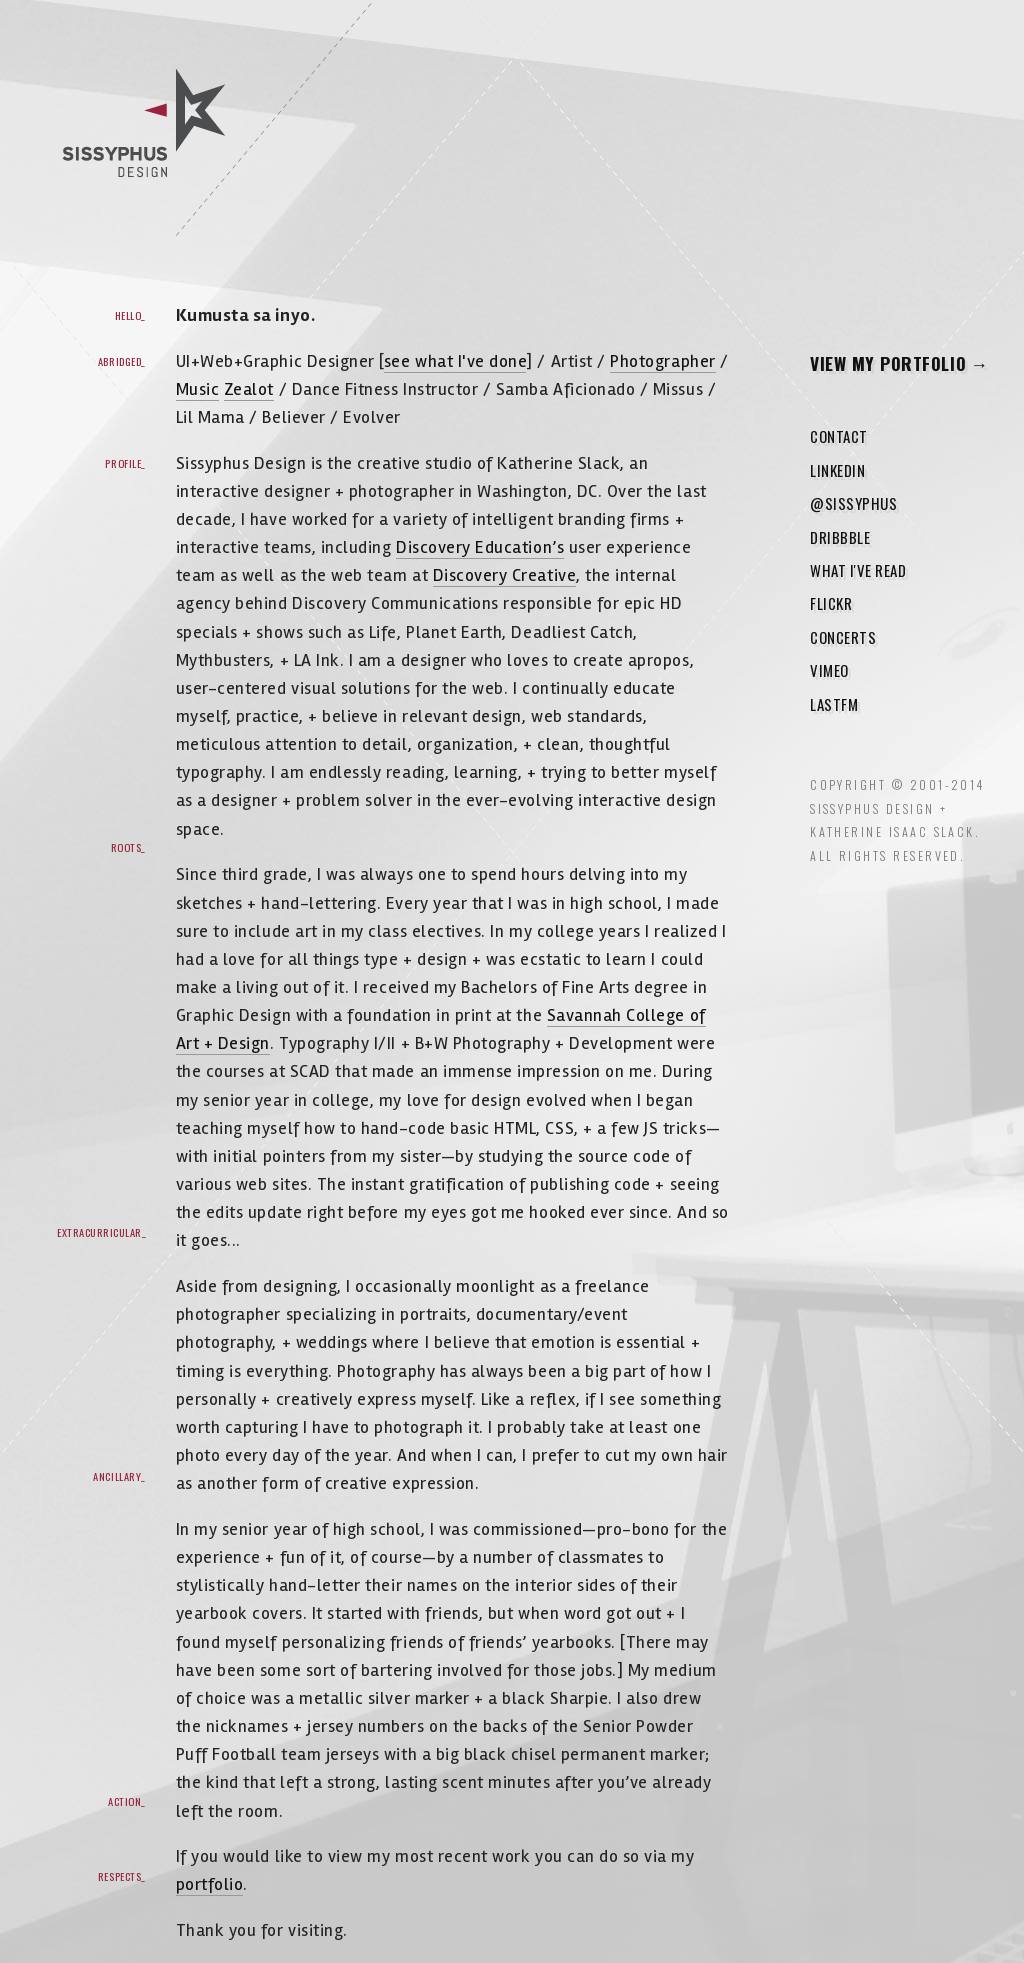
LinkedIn (837, 470)
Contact (839, 436)
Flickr (831, 603)
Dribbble (840, 537)
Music (198, 389)
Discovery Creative (505, 575)
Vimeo (829, 670)
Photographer (662, 361)
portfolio (210, 1884)
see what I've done (455, 361)
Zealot (249, 389)
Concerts (843, 637)
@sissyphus (853, 503)
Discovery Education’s (480, 547)
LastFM (834, 704)
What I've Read (858, 570)
